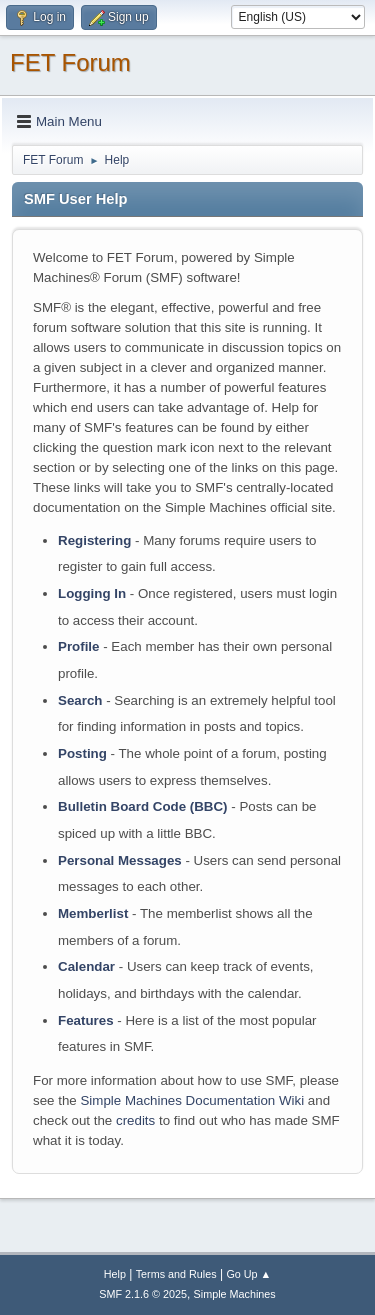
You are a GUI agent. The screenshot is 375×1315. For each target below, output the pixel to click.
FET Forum (70, 62)
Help (115, 1274)
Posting (82, 753)
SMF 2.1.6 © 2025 (143, 1294)
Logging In (92, 593)
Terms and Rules (176, 1274)
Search (80, 700)
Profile (78, 646)
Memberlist (93, 913)
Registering (94, 540)
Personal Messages (120, 860)
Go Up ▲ (248, 1274)
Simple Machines (235, 1294)
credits (135, 1120)
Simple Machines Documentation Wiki (192, 1100)
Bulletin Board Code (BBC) (143, 806)
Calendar (86, 966)
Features (86, 1020)
